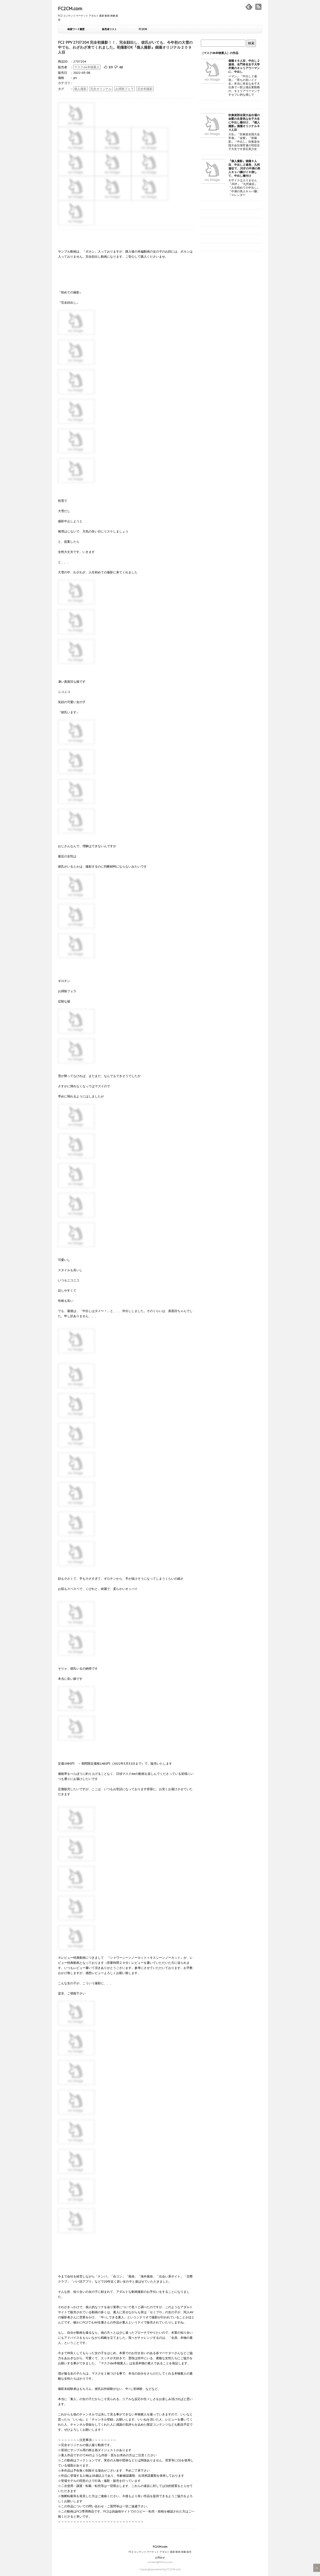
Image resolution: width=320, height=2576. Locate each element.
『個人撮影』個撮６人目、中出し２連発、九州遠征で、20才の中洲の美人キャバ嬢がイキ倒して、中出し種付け (244, 168)
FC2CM (143, 29)
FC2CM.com (70, 8)
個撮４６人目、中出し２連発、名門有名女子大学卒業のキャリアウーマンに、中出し (244, 66)
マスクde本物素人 (87, 67)
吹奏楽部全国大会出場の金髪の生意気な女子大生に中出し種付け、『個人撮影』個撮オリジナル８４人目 (244, 122)
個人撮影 (80, 89)
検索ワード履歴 (75, 29)
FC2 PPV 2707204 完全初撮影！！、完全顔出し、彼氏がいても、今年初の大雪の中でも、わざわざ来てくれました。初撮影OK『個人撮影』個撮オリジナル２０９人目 (125, 47)
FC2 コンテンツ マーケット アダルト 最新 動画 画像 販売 (160, 2551)
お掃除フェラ (124, 89)
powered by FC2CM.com (166, 2569)
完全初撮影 (145, 89)
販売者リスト (109, 29)
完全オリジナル (101, 89)
